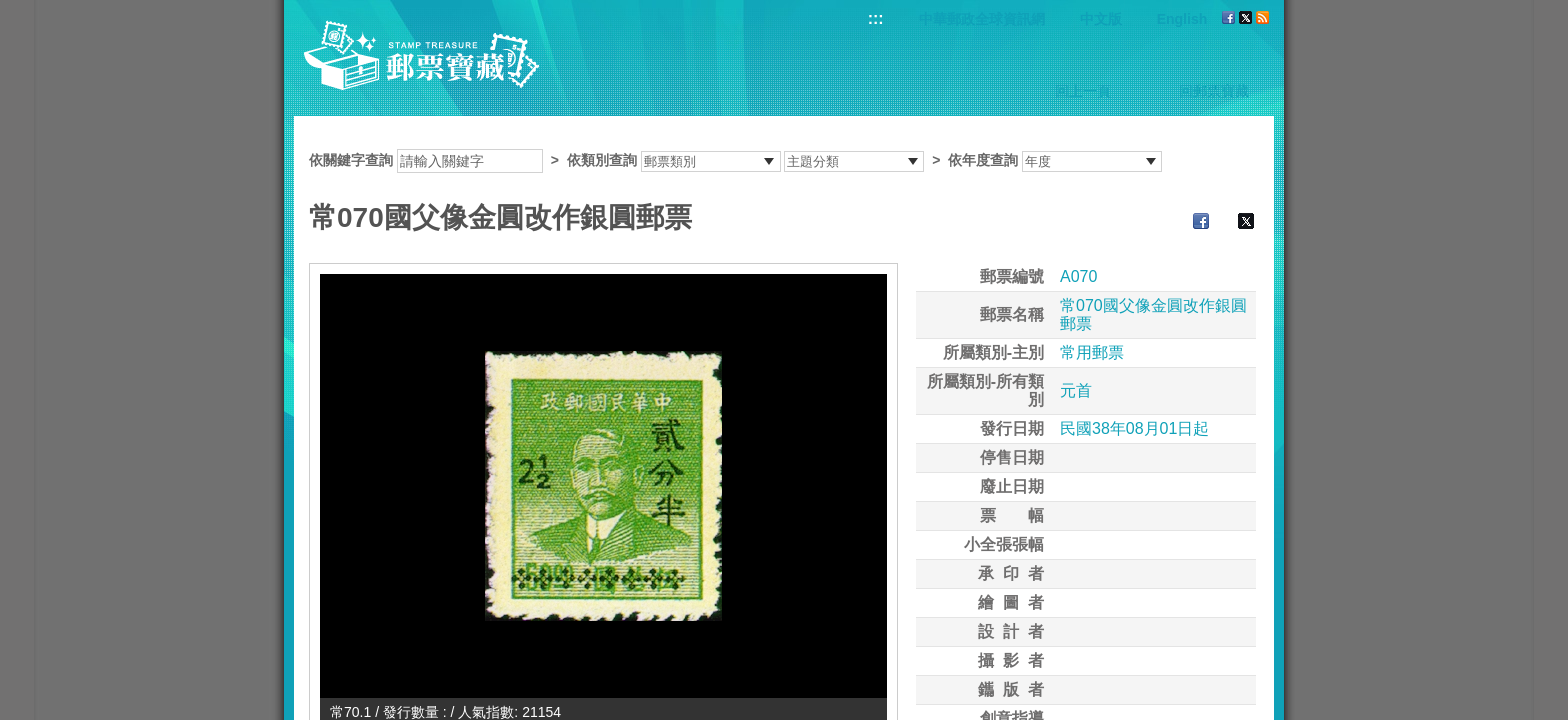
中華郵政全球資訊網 (982, 19)
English (1182, 19)
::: (876, 18)
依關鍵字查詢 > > (735, 160)
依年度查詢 (983, 160)
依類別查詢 (602, 160)
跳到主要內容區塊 (10, 10)
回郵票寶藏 (1214, 91)
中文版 (1101, 19)
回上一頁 (1083, 91)
